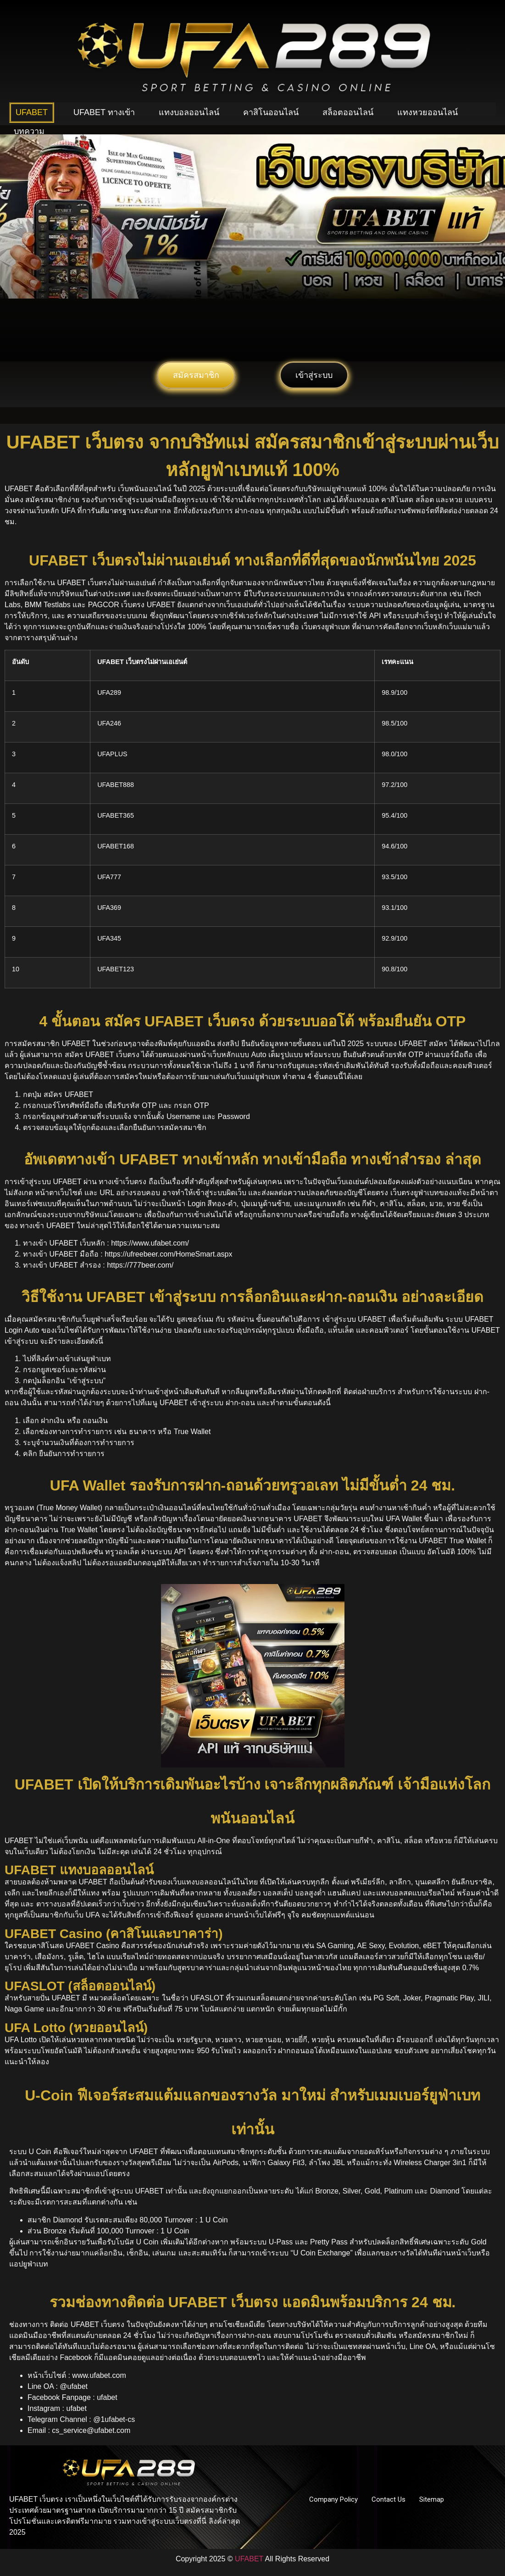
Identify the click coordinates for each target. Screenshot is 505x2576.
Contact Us (388, 2499)
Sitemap (431, 2499)
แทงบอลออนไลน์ (189, 112)
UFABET (32, 112)
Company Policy (333, 2499)
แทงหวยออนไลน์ (427, 112)
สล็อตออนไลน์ (347, 112)
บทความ (29, 131)
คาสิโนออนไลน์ (271, 112)
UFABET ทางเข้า (104, 112)
